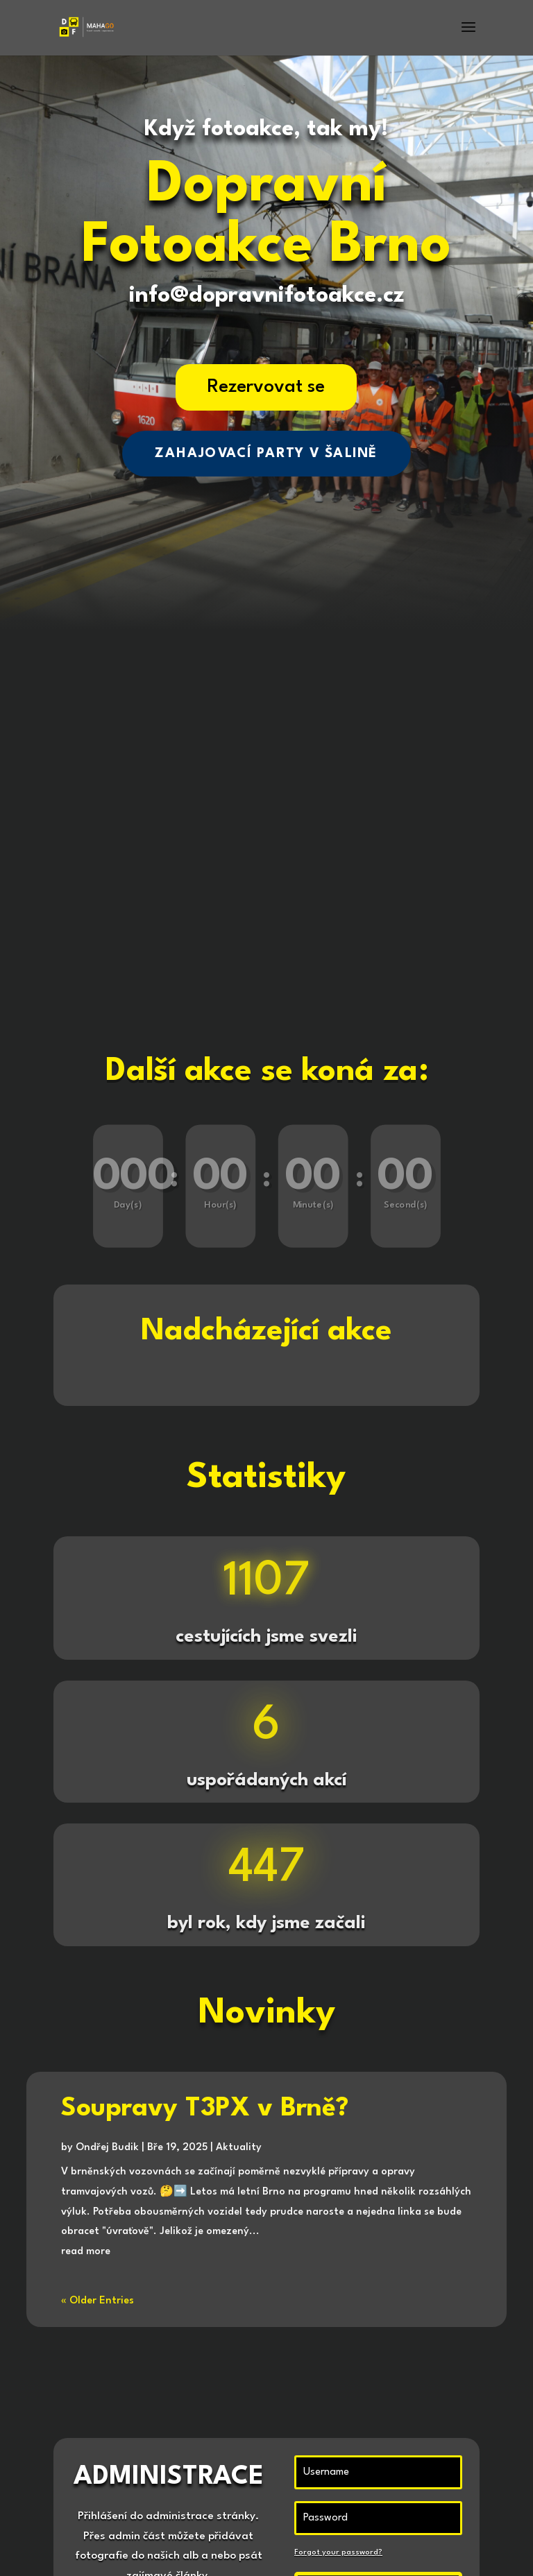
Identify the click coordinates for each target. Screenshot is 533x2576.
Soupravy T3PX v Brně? (204, 2109)
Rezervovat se (266, 387)
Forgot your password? (338, 2553)
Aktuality (239, 2148)
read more (85, 2252)
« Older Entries (97, 2301)
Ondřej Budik (107, 2148)
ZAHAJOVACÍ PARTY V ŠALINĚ (267, 453)
